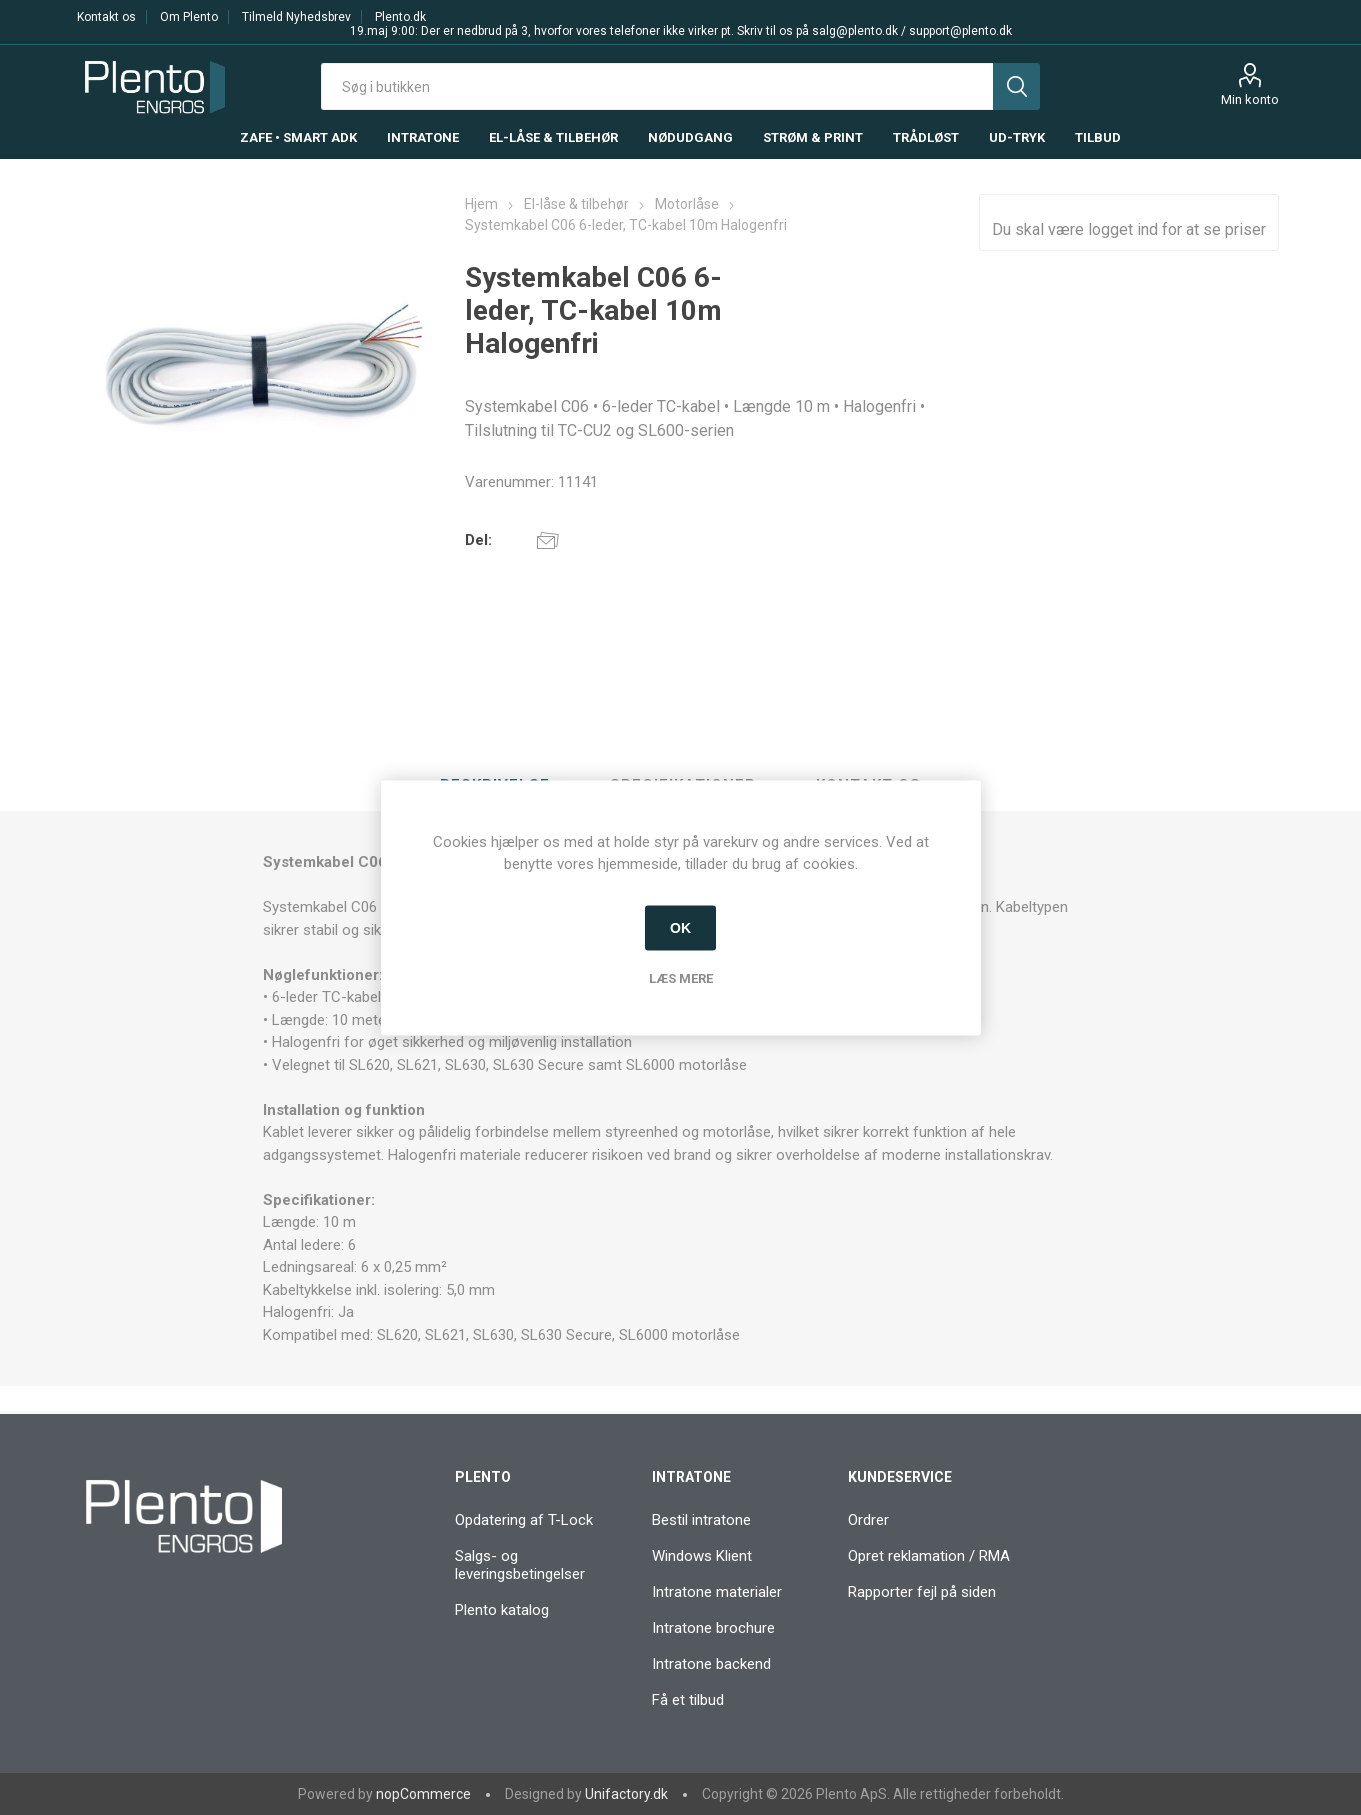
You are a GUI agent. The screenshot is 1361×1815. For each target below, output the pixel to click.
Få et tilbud (688, 1700)
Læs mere (681, 977)
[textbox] (657, 86)
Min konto (1250, 99)
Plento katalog (502, 1610)
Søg (1016, 86)
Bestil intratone (701, 1520)
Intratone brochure (713, 1628)
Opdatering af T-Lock (524, 1520)
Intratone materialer (717, 1592)
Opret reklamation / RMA (929, 1556)
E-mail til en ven (548, 540)
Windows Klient (702, 1556)
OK (680, 928)
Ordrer (868, 1520)
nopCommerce (423, 1794)
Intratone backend (711, 1664)
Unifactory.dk (626, 1794)
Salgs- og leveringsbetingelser (520, 1565)
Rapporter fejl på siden (922, 1592)
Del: (478, 540)
